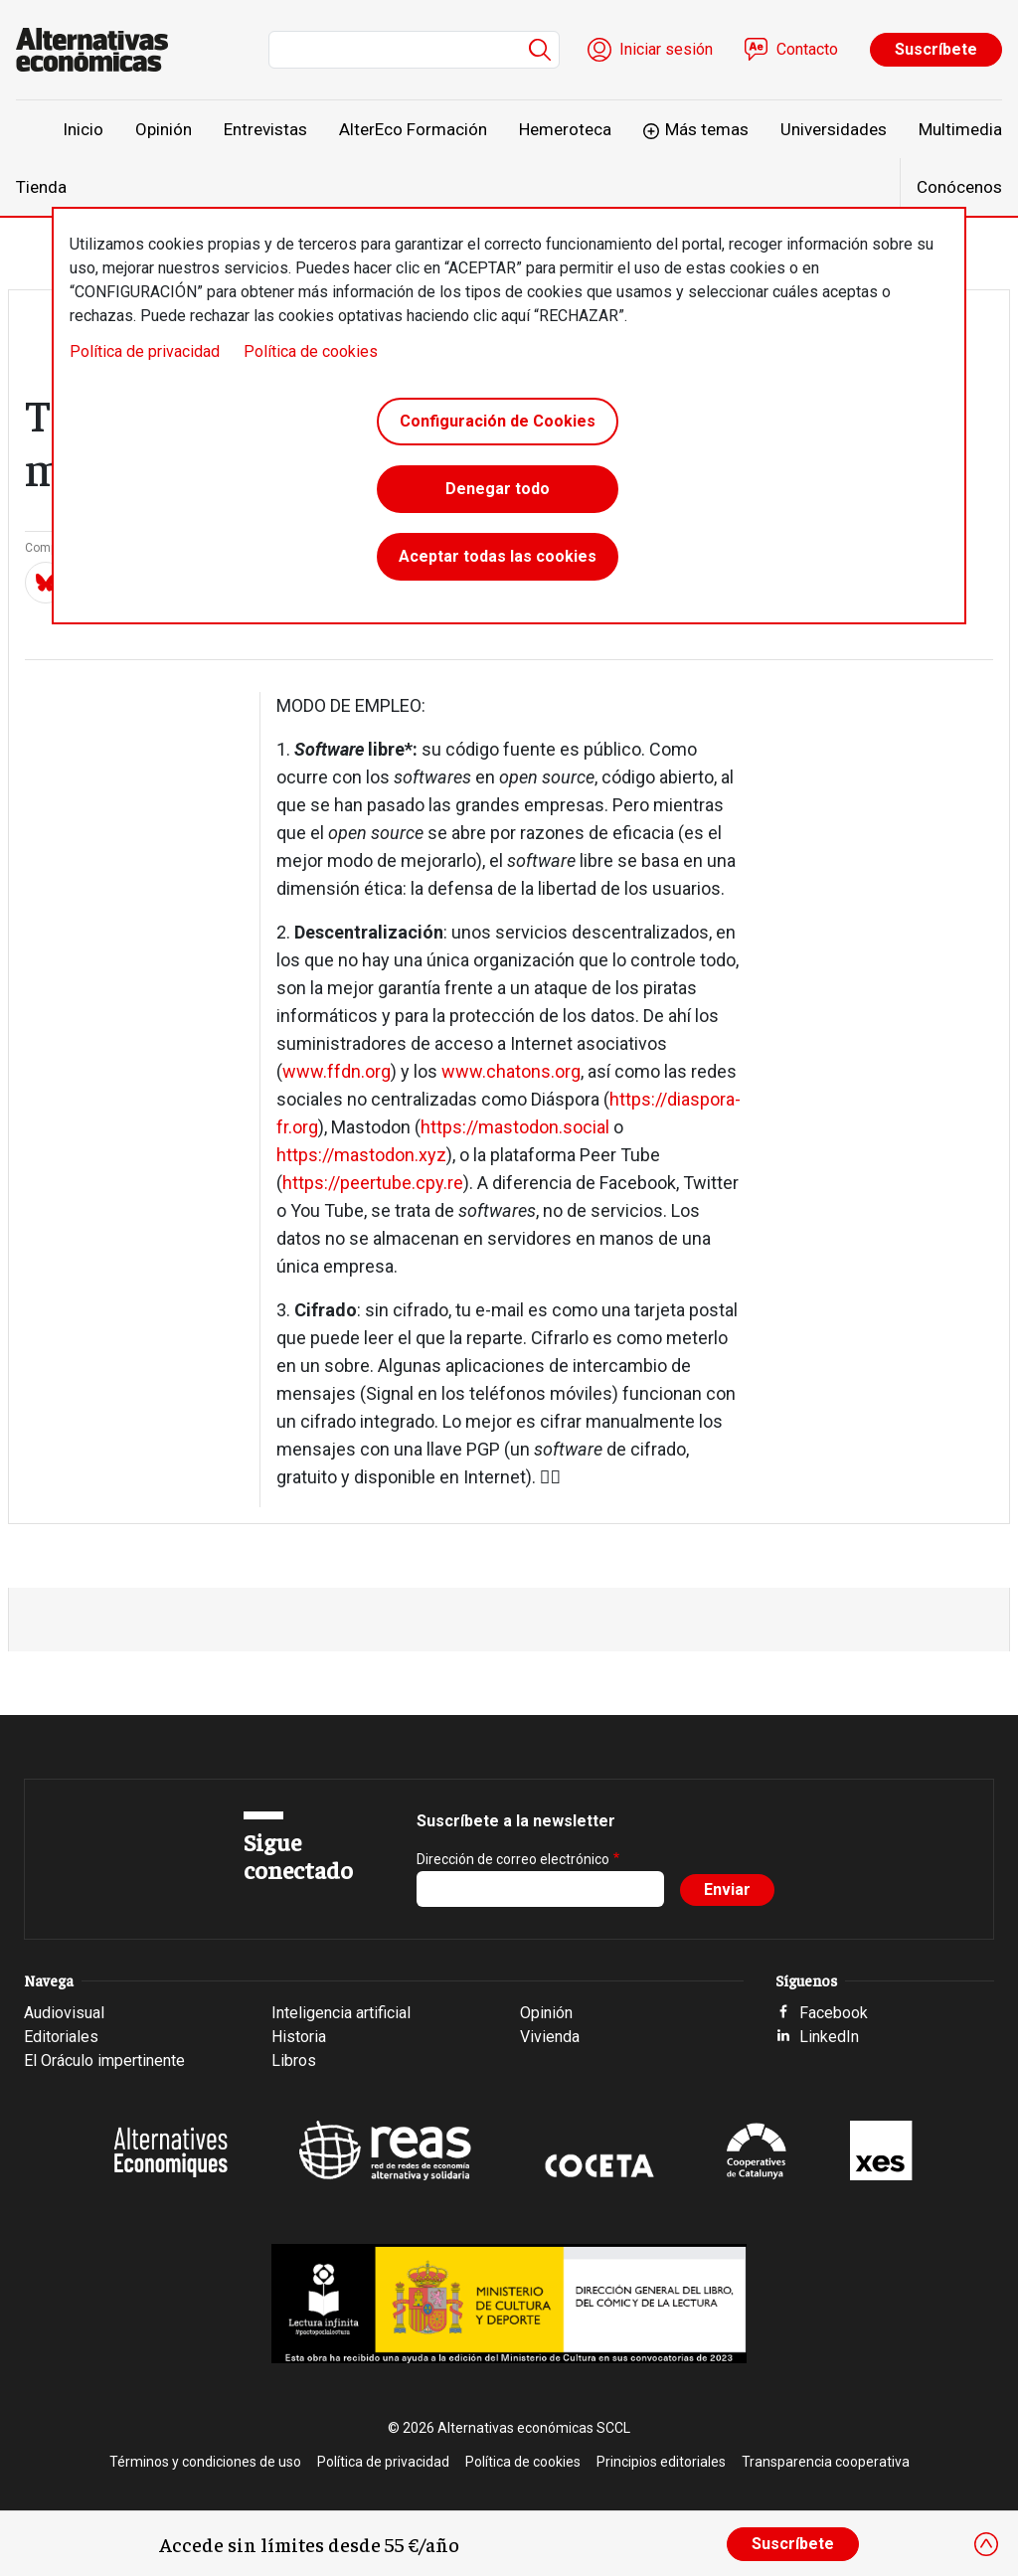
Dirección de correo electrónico (513, 1859)
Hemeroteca (565, 129)
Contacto (807, 49)
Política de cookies (311, 351)
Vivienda (550, 2036)
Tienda (41, 187)
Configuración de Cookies (497, 421)
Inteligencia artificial (341, 2012)
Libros (293, 2060)
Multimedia (960, 129)
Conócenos (959, 187)
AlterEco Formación (413, 129)
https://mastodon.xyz (361, 1154)
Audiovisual (64, 2012)
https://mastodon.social (515, 1126)
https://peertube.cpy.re (372, 1182)
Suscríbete (936, 49)
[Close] (986, 2544)
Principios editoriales (661, 2462)
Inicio (83, 129)
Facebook (833, 2012)
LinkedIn (829, 2036)
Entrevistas (265, 129)
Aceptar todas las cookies (497, 556)
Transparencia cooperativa (826, 2462)
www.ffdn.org (336, 1071)
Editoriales (61, 2036)
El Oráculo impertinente (104, 2060)
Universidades (833, 129)
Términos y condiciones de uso (205, 2462)
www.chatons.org (511, 1071)
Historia (298, 2036)
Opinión (163, 129)
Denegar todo (497, 488)
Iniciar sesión (666, 49)
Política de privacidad (145, 351)
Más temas (707, 129)
